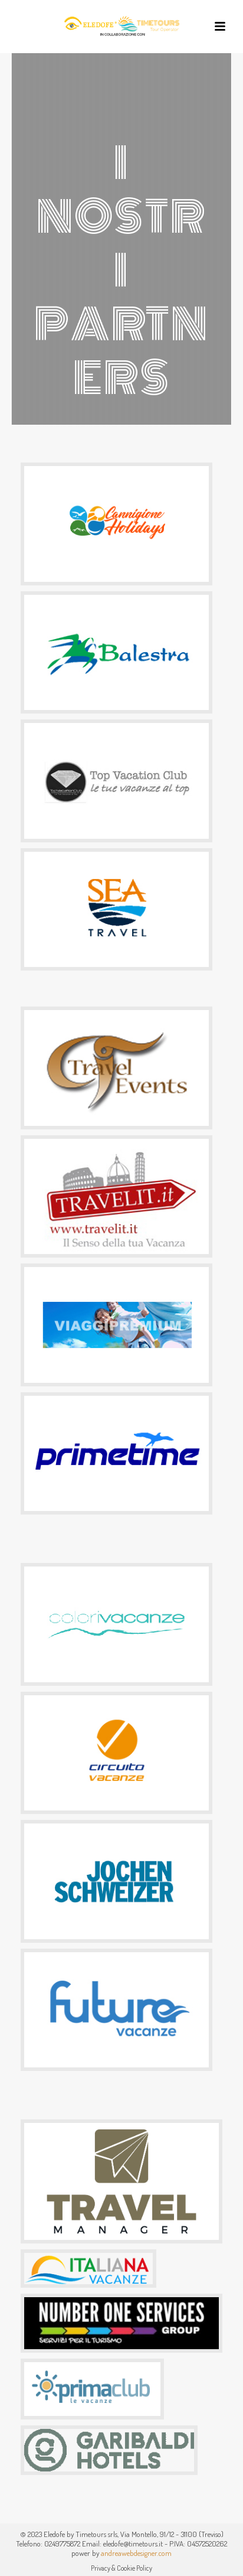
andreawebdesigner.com (136, 2553)
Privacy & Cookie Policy (121, 2568)
